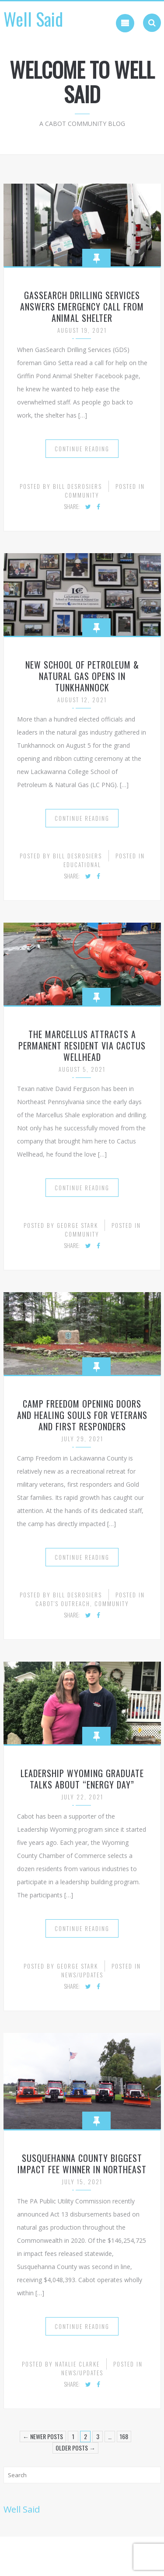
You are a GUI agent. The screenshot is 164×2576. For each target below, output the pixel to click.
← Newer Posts (43, 2436)
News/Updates (82, 1974)
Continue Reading (82, 448)
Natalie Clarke (77, 2364)
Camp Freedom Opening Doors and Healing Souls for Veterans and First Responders (82, 1415)
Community (82, 495)
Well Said (33, 19)
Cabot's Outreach (62, 1603)
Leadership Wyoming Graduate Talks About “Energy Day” (82, 1779)
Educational (82, 864)
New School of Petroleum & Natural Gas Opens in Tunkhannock (82, 676)
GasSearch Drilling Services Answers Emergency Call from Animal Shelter (82, 306)
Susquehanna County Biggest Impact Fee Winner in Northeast (82, 2163)
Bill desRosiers (77, 486)
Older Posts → (75, 2447)
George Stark (77, 1225)
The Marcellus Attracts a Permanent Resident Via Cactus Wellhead (82, 1045)
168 (124, 2436)
